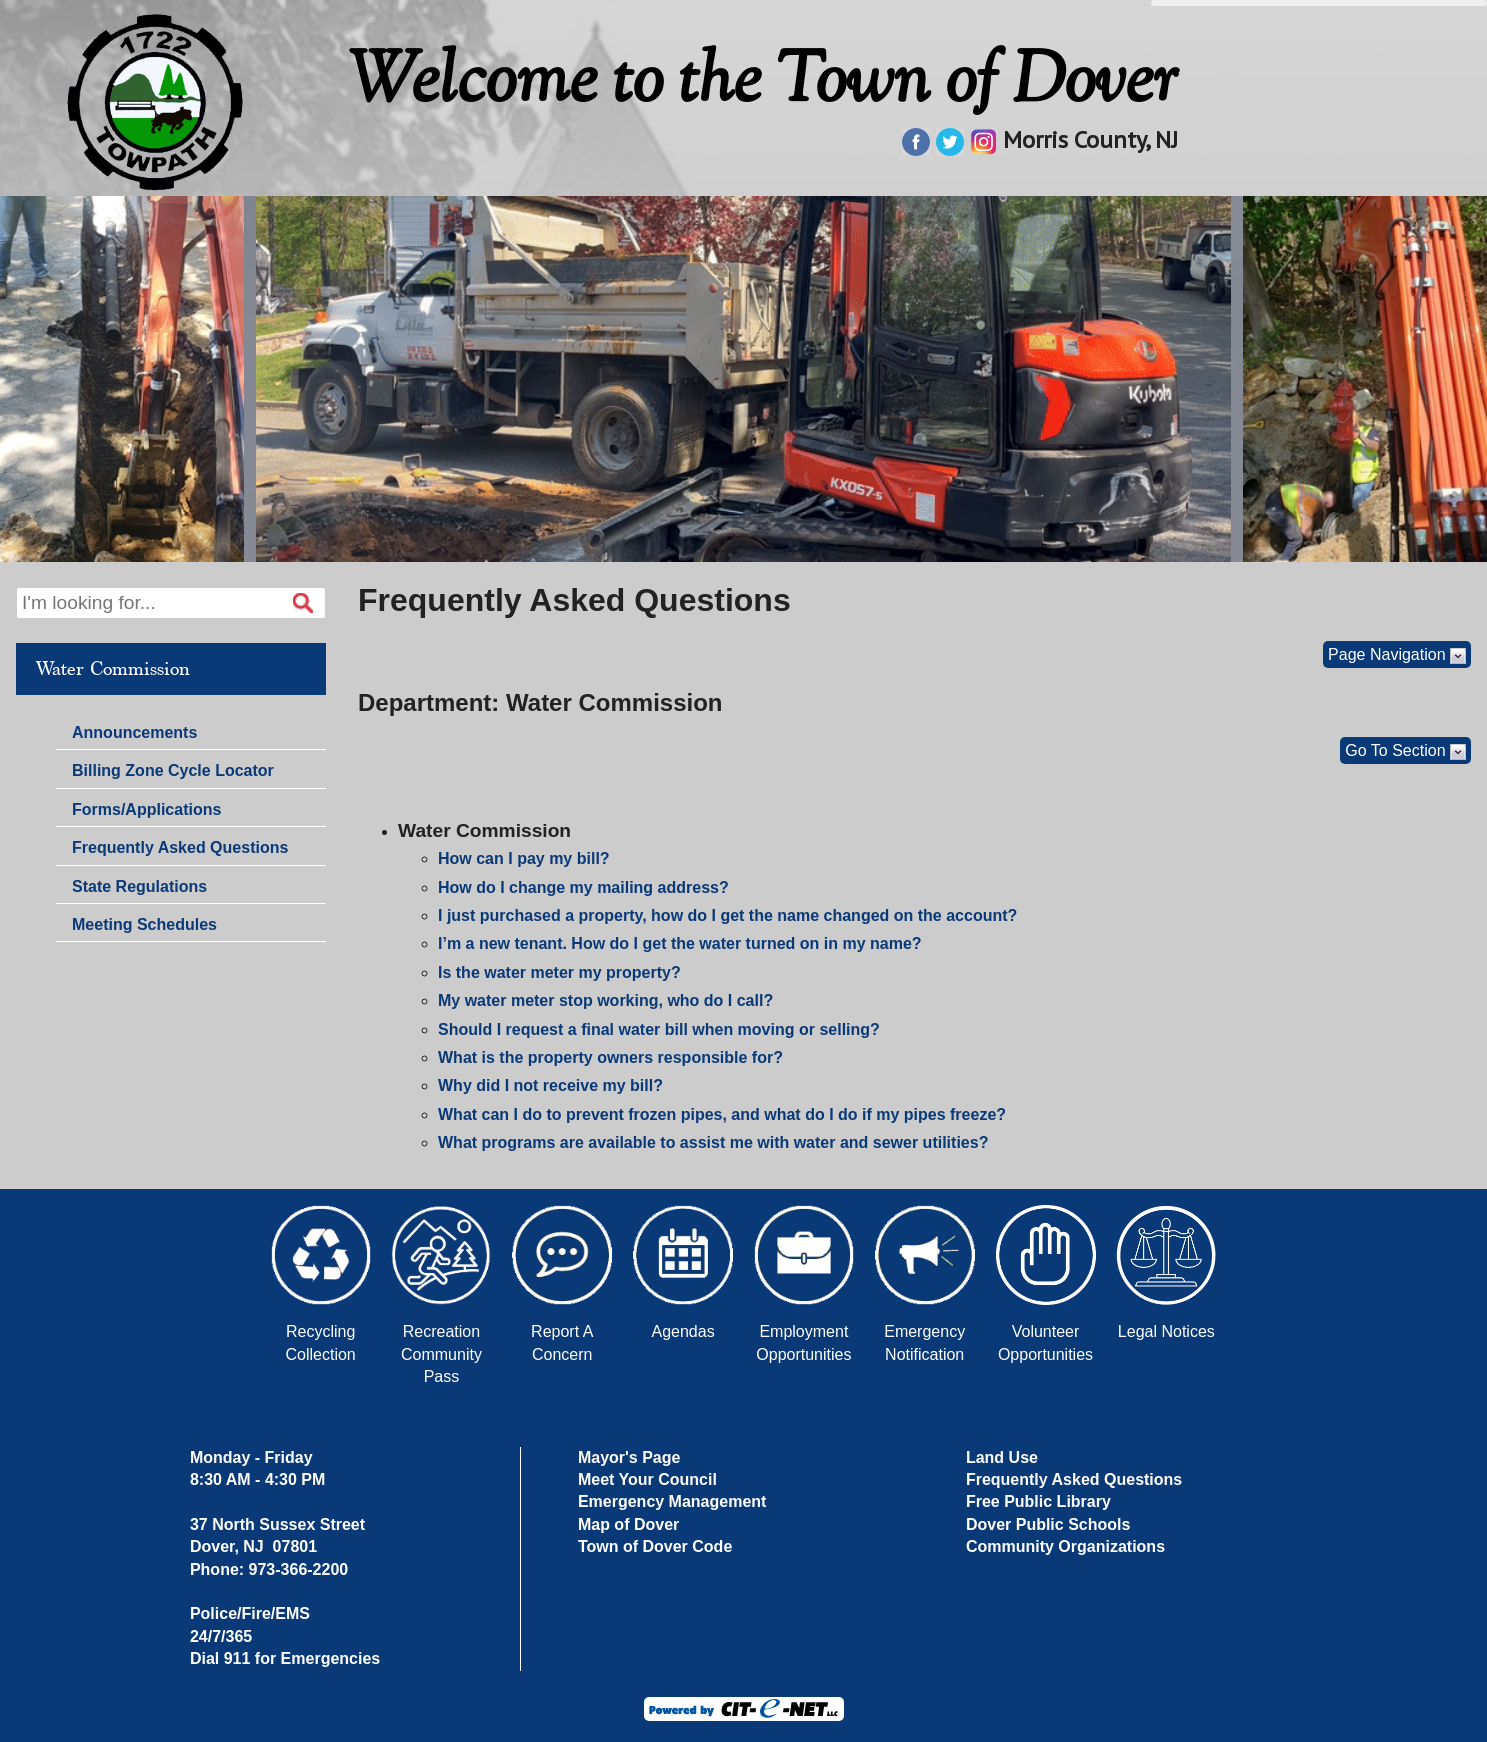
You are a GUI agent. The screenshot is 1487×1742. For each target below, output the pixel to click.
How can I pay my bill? (524, 858)
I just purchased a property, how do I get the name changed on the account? (727, 915)
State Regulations (139, 886)
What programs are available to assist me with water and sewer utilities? (713, 1142)
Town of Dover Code (655, 1546)
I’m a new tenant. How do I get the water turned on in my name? (680, 943)
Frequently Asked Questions (180, 847)
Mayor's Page (629, 1457)
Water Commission (113, 669)
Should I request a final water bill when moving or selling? (659, 1029)
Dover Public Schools (1048, 1524)
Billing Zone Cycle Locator (173, 770)
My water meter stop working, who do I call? (605, 1000)
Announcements (134, 732)
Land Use (1002, 1457)
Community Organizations (1065, 1546)
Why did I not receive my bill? (550, 1085)
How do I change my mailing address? (583, 887)
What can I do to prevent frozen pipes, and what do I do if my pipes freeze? (722, 1114)
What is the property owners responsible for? (610, 1057)
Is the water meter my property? (559, 972)
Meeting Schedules (144, 924)
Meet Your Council (647, 1479)
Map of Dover (628, 1524)
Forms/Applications (146, 809)
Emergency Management (672, 1501)
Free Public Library (1038, 1501)
